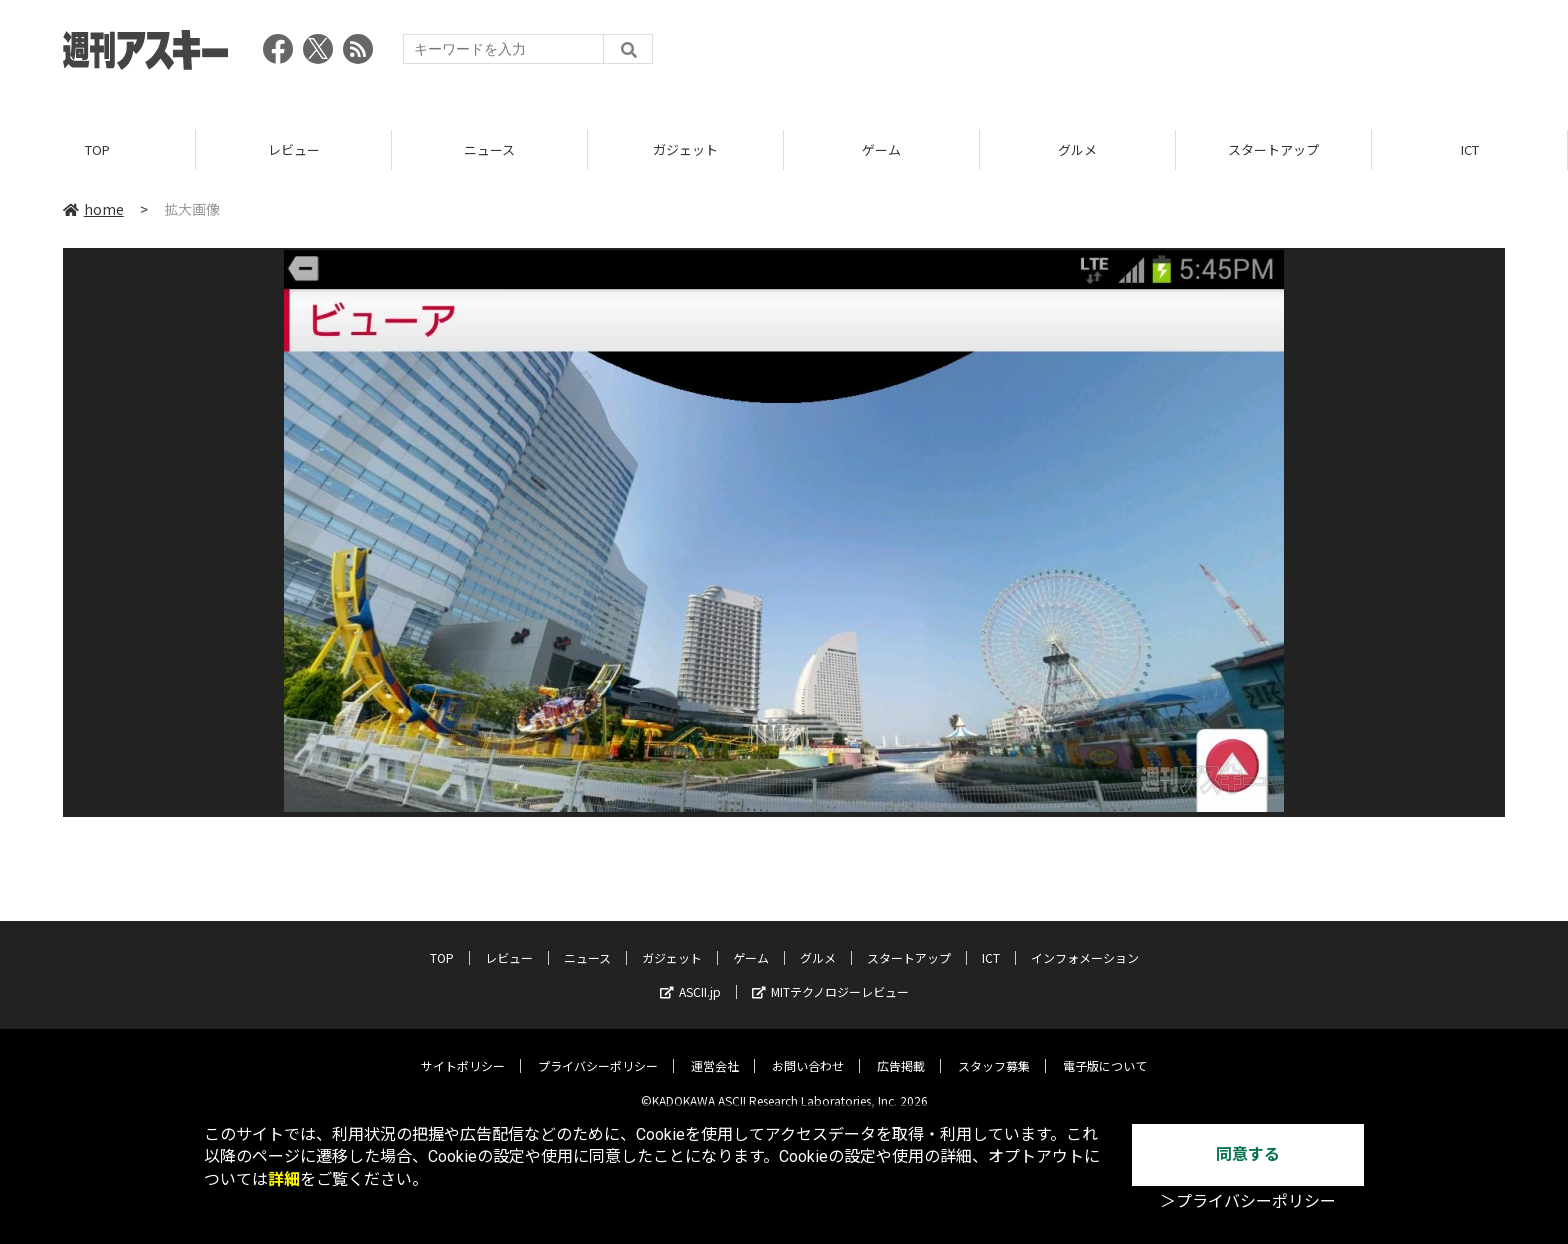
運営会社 (715, 1051)
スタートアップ (1273, 149)
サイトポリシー (463, 1051)
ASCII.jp (690, 977)
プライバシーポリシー (598, 1051)
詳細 (284, 1179)
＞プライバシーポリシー (1248, 1201)
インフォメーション (1085, 943)
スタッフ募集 (994, 1051)
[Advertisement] (1141, 55)
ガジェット (685, 149)
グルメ (1077, 149)
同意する (1248, 1154)
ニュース (489, 149)
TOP (97, 149)
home (93, 209)
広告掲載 (901, 1051)
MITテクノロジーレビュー (830, 977)
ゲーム (881, 149)
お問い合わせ (808, 1051)
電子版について (1105, 1051)
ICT (1470, 149)
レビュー (294, 149)
